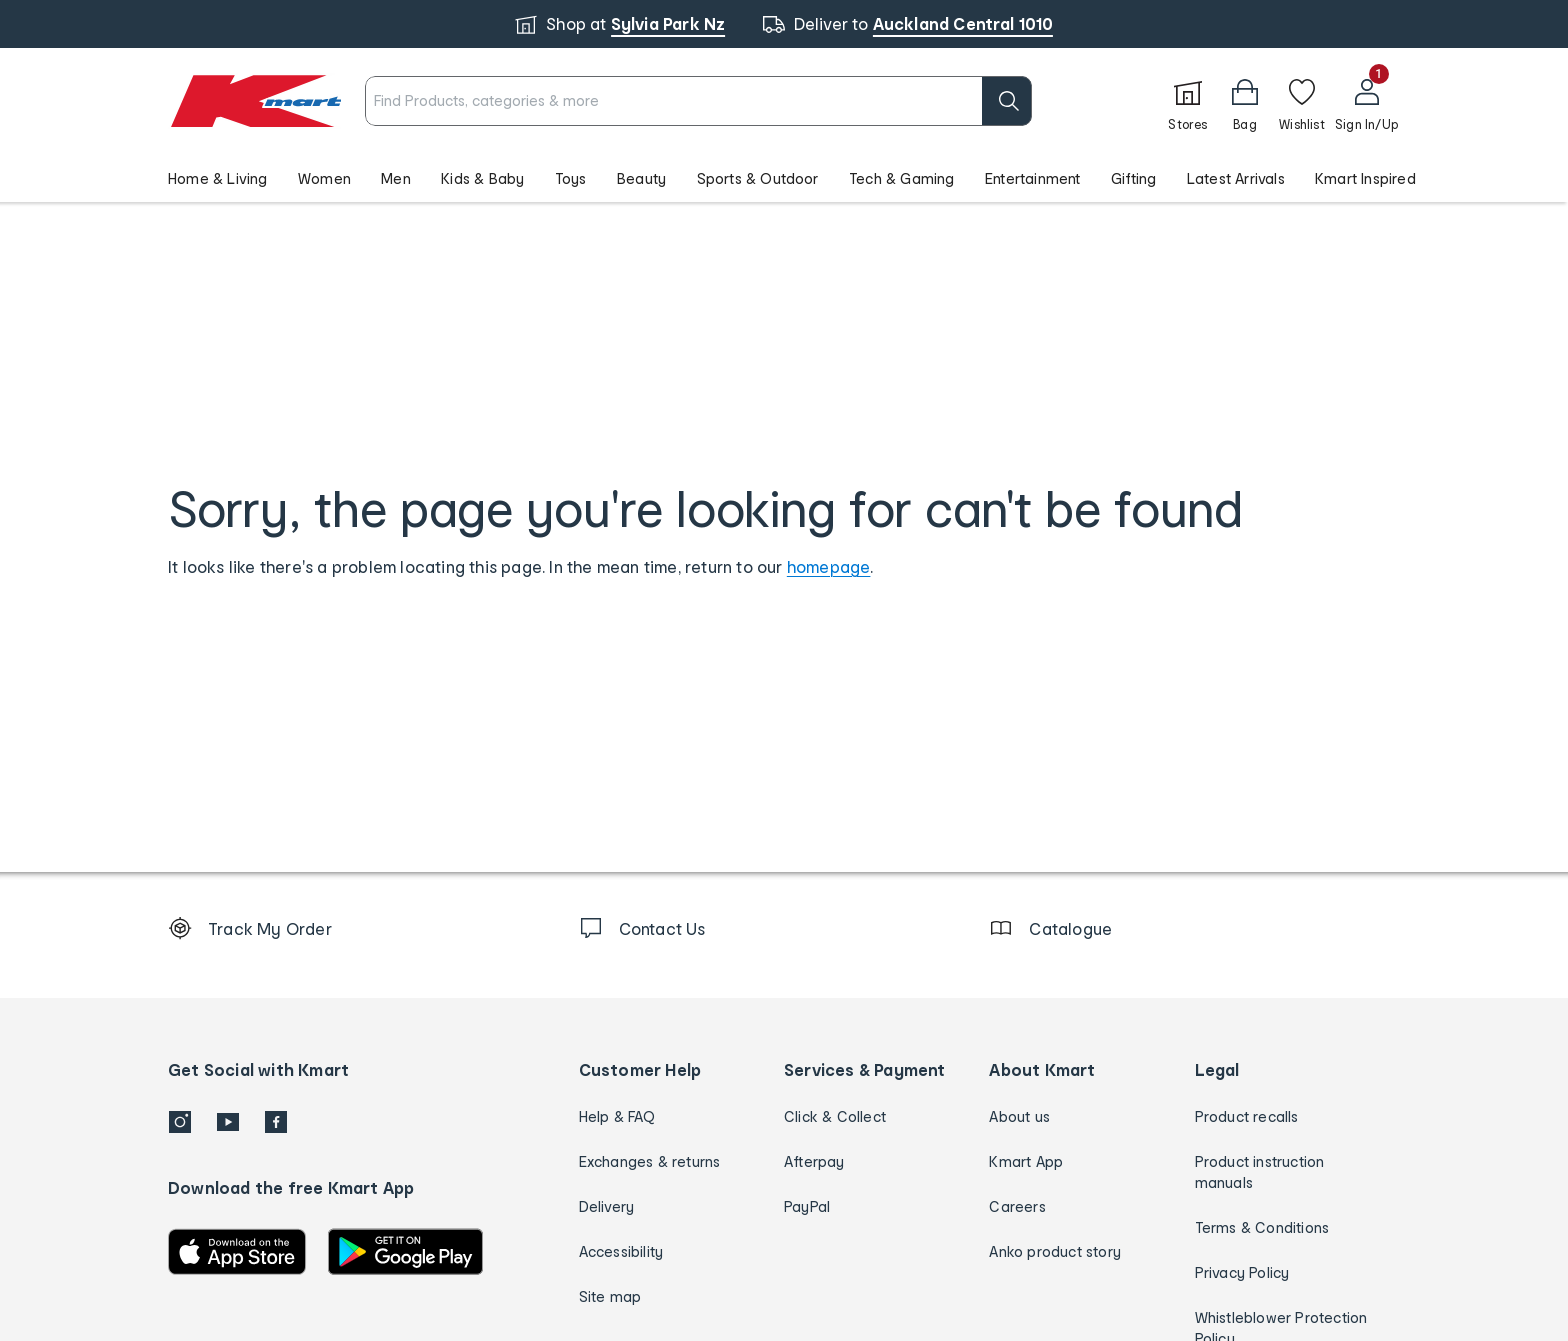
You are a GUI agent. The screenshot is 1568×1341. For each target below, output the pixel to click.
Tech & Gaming (902, 178)
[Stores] (1188, 101)
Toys (571, 178)
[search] (1007, 101)
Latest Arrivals (1236, 178)
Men (396, 178)
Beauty (641, 178)
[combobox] (699, 101)
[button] (784, 178)
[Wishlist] (1302, 101)
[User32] (1366, 101)
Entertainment (1033, 178)
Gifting (1133, 178)
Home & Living (218, 178)
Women (324, 178)
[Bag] (1245, 101)
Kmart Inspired (1365, 178)
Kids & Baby (482, 178)
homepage (829, 566)
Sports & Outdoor (758, 178)
